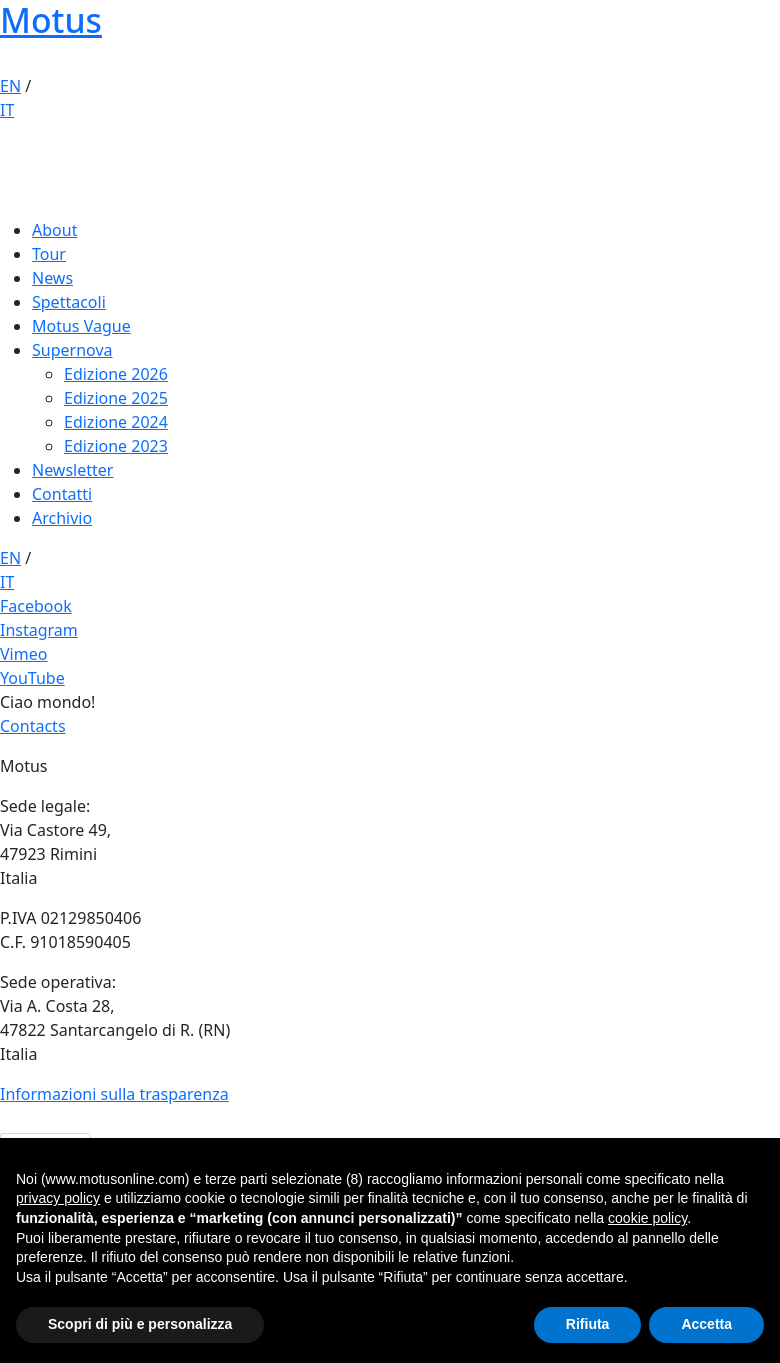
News (52, 278)
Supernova (72, 350)
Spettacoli (69, 302)
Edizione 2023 (116, 446)
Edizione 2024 (116, 422)
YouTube (32, 678)
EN (10, 86)
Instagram (39, 630)
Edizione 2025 (116, 398)
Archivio (62, 518)
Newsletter (72, 470)
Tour (49, 254)
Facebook (36, 606)
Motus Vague (81, 326)
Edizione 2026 (116, 374)
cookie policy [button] (647, 1218)
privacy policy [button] (58, 1198)
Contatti (62, 494)
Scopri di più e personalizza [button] (140, 1324)
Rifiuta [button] (588, 1324)
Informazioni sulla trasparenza (114, 1094)
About (54, 230)
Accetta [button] (706, 1324)
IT (7, 110)
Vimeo (23, 654)
